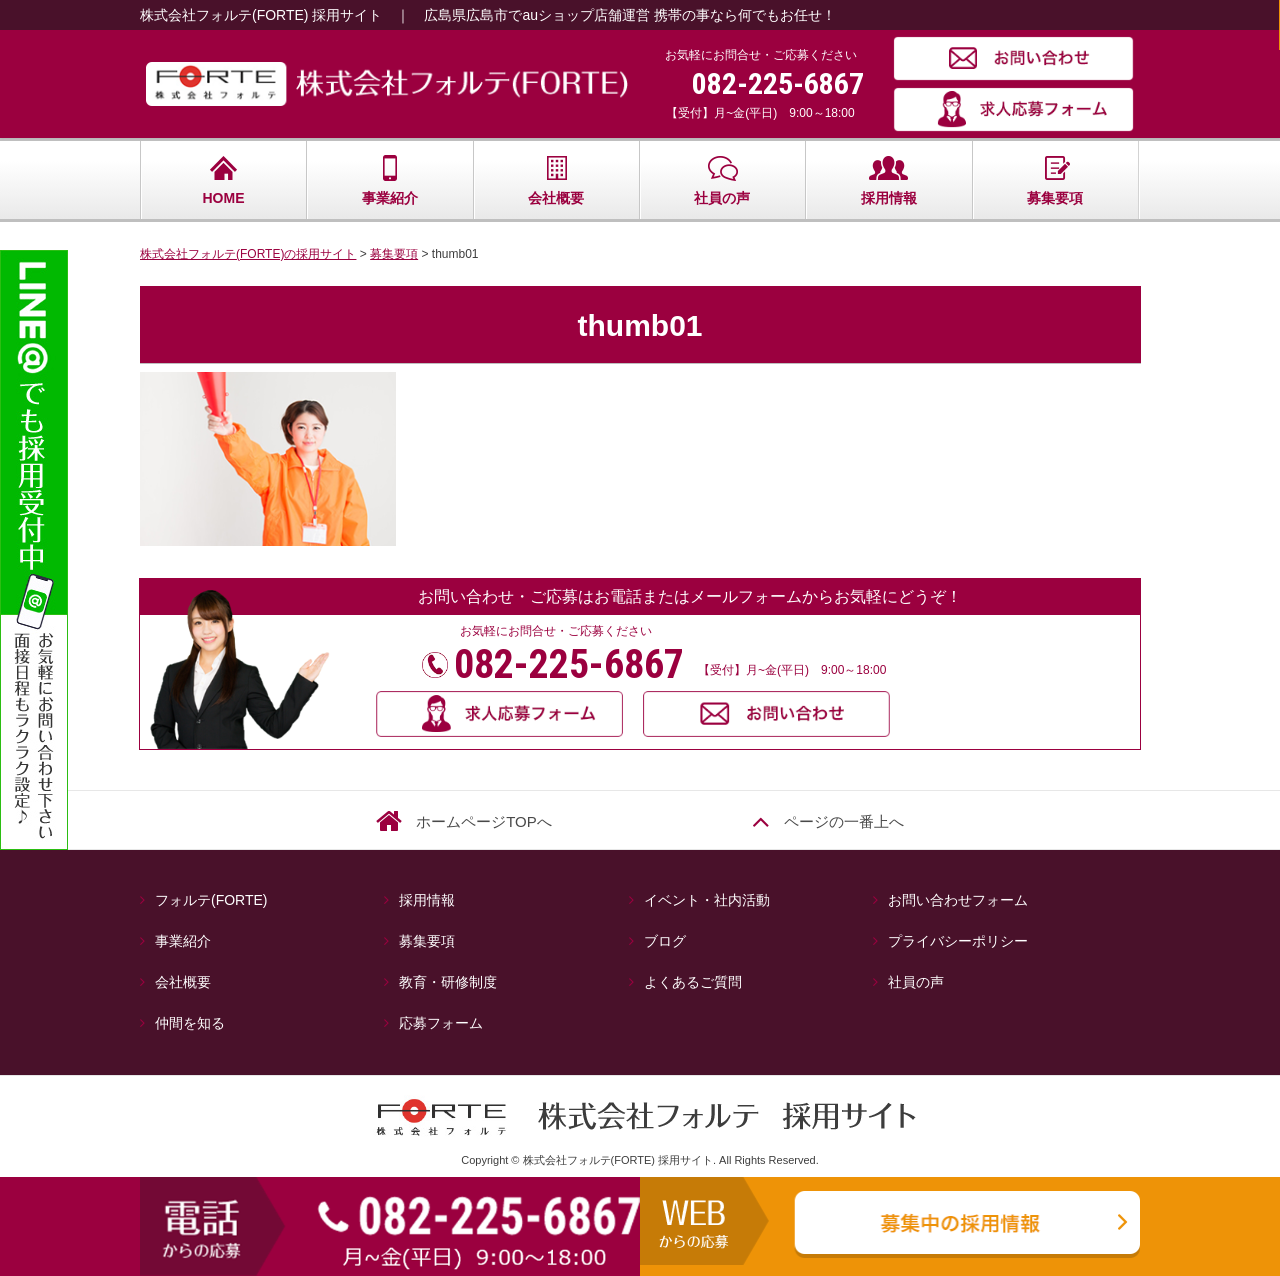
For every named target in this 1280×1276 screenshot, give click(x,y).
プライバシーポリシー (958, 941)
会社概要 (556, 180)
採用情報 (889, 180)
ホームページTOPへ (484, 821)
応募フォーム (441, 1023)
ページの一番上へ (844, 821)
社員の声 (722, 180)
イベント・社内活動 (707, 900)
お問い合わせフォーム (958, 900)
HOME (224, 180)
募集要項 (1055, 180)
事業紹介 (390, 180)
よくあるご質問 (693, 982)
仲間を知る (190, 1023)
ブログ (665, 941)
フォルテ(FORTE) (218, 900)
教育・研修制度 (448, 982)
